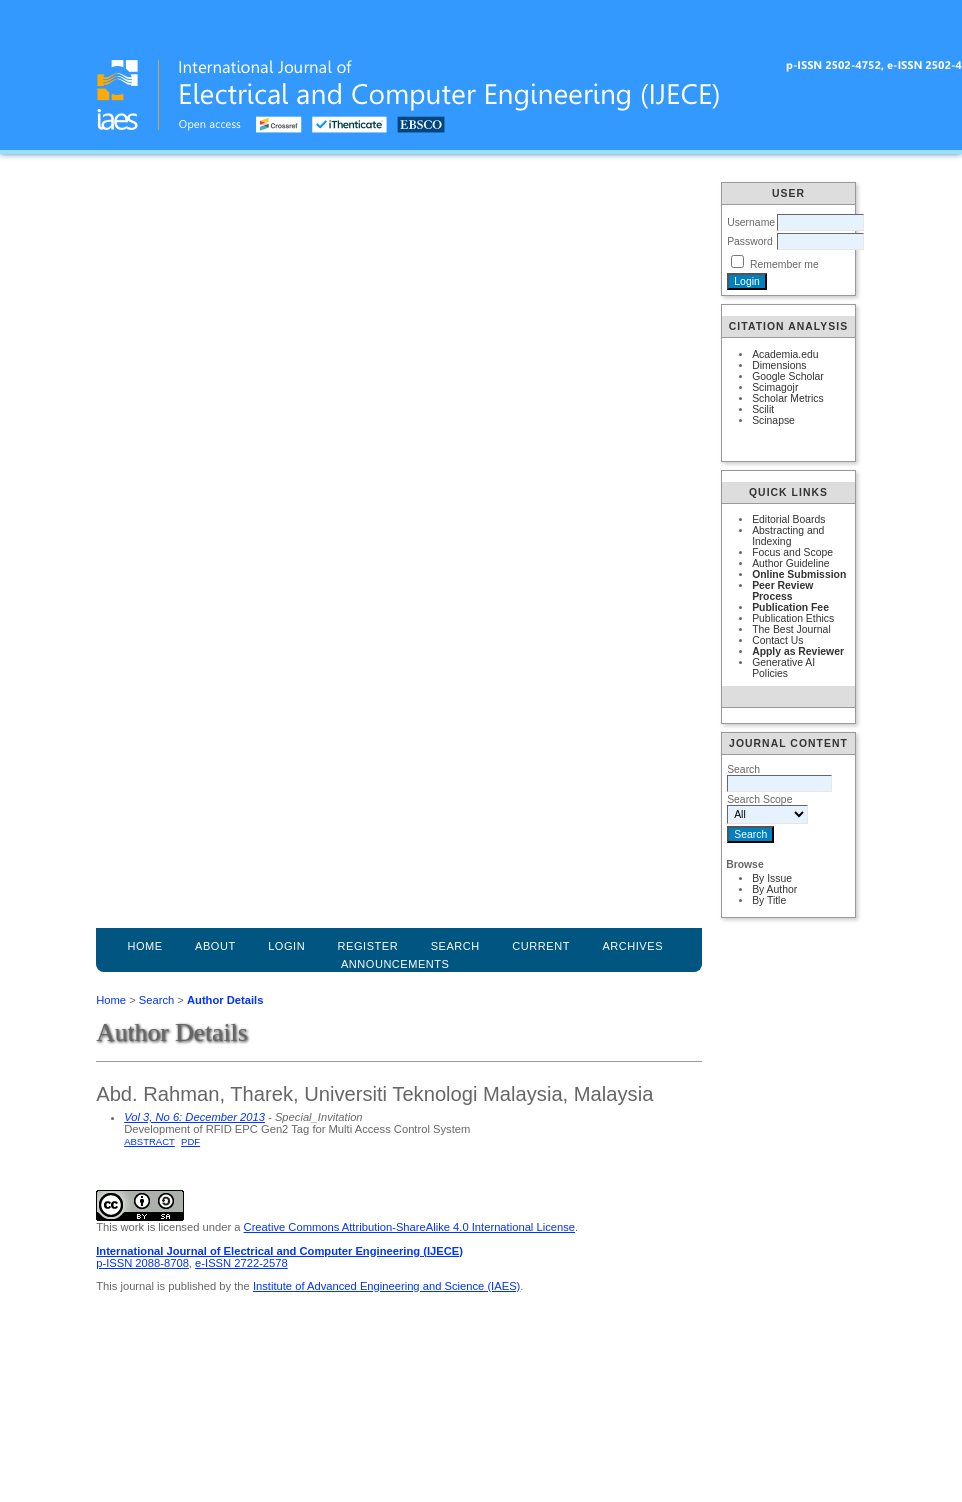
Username (751, 222)
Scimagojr (775, 387)
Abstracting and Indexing (788, 536)
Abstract (149, 1141)
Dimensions (779, 365)
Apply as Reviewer (798, 651)
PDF (190, 1141)
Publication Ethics (793, 618)
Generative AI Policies (783, 668)
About (215, 946)
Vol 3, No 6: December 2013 (194, 1117)
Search (156, 1000)
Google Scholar (788, 376)
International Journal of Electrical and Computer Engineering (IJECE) (279, 1251)
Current (541, 946)
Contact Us (777, 640)
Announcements (395, 964)
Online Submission (799, 574)
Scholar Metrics (788, 398)
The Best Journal (791, 629)
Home (144, 946)
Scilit (763, 409)
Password (750, 241)
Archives (632, 946)
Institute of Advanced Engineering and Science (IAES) (386, 1286)
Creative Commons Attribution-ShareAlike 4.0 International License (409, 1227)
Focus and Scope (792, 552)
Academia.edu (785, 354)
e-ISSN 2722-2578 (241, 1263)
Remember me (784, 264)
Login (286, 946)
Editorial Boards (788, 519)
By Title (769, 900)
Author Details (225, 1000)
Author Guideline (790, 563)
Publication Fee (790, 607)
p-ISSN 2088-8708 (142, 1263)
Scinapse (773, 420)
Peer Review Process (782, 591)
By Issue (772, 878)
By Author (774, 889)
